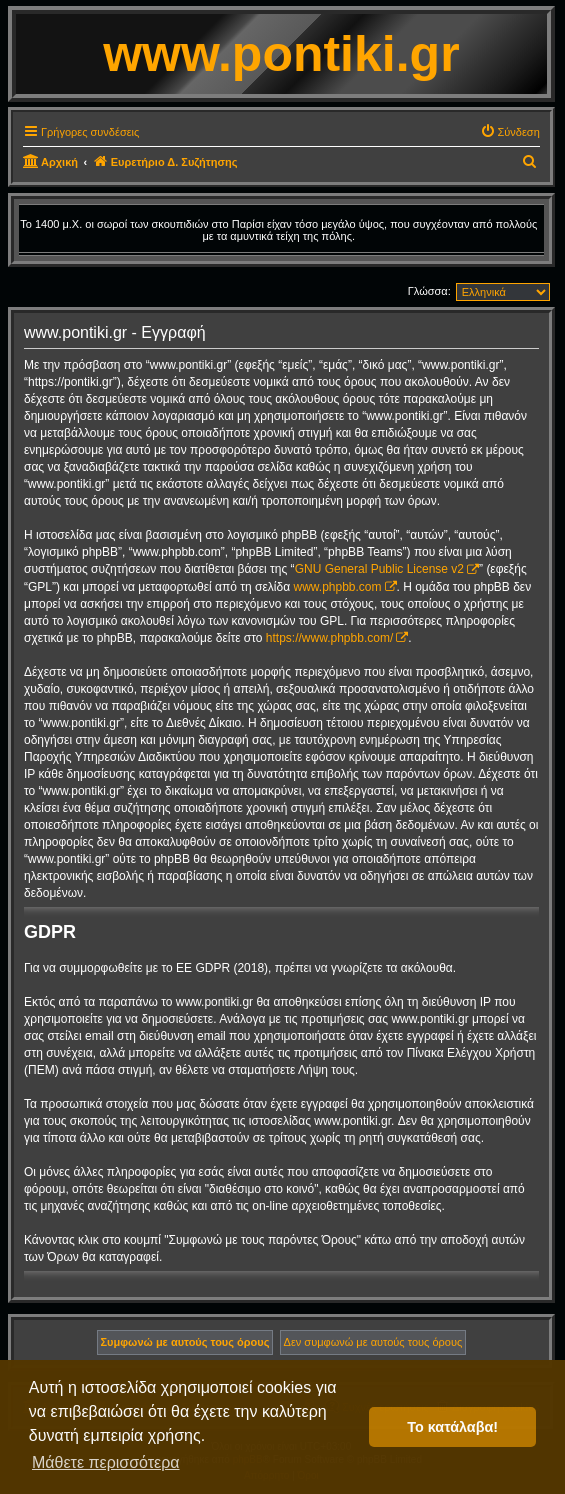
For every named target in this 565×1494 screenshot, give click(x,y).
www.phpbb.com (337, 587)
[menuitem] (510, 132)
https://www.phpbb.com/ (329, 638)
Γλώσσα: (429, 291)
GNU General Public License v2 (379, 569)
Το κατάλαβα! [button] (452, 1427)
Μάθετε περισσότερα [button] (106, 1462)
